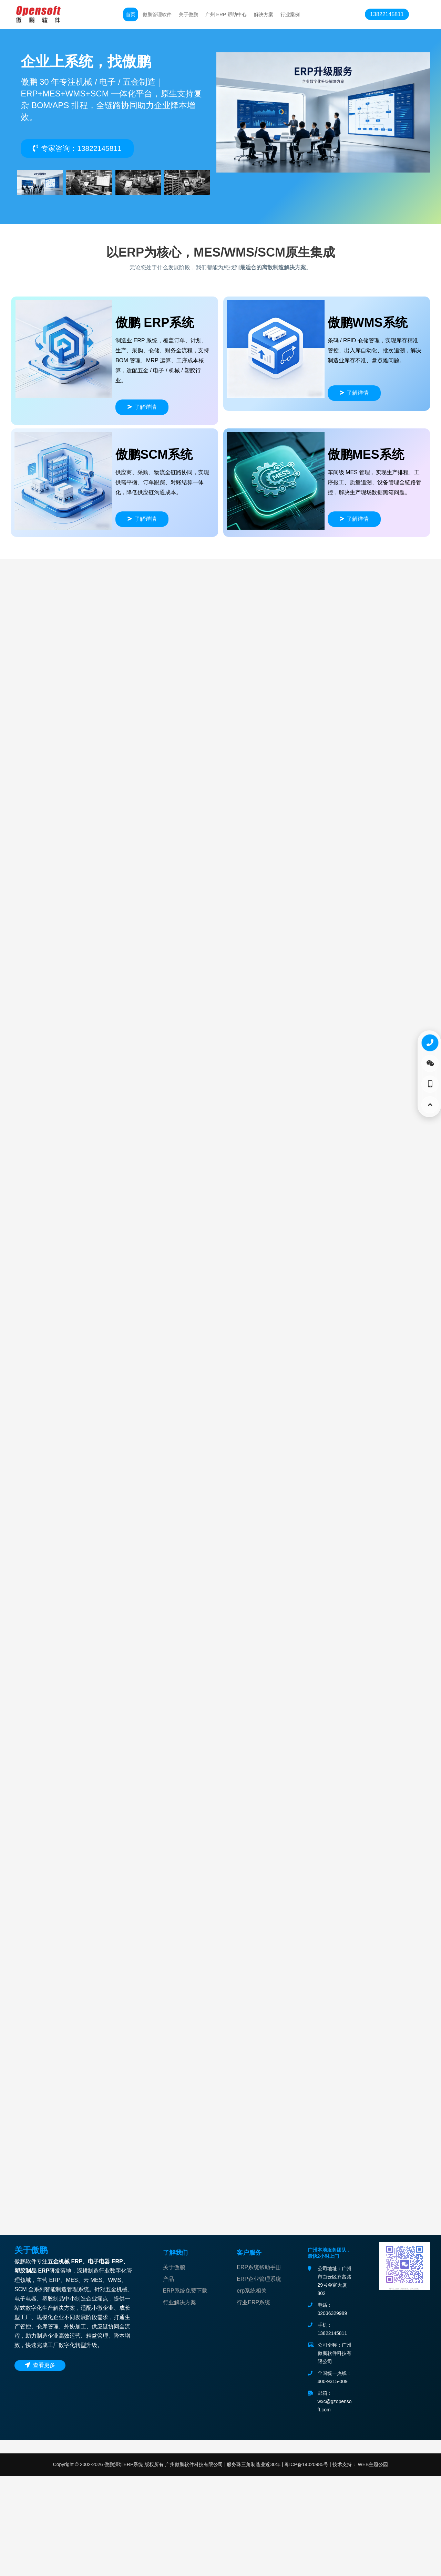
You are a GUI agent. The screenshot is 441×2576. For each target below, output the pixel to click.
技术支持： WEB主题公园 (360, 2564)
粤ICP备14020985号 (306, 2564)
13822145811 (387, 14)
